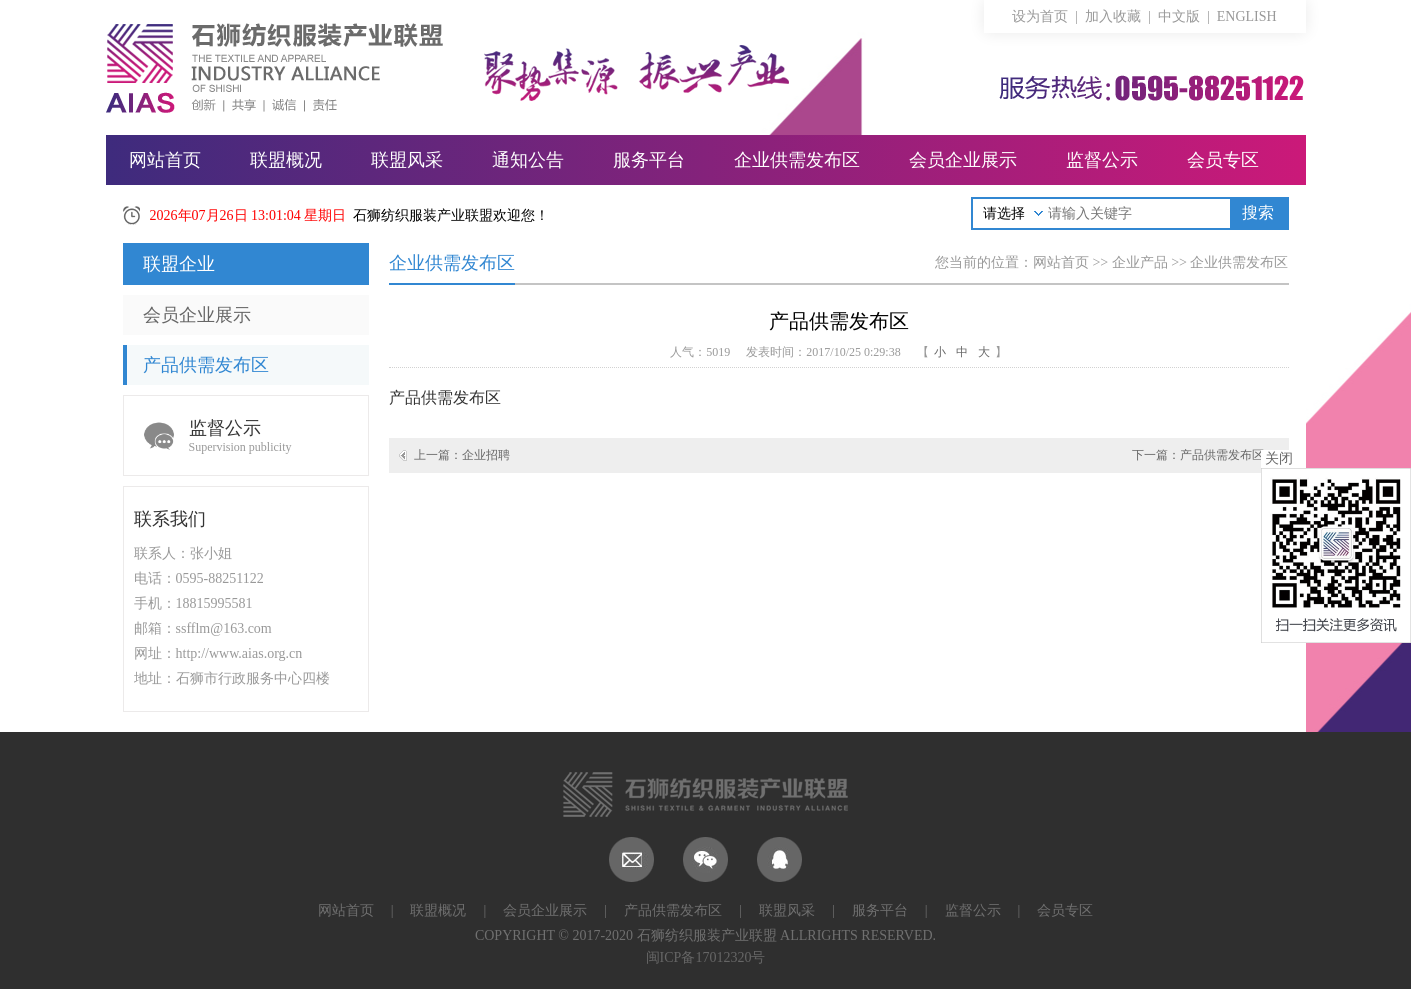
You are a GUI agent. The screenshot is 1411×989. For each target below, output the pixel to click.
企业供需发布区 (797, 160)
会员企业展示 (963, 160)
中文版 (1179, 16)
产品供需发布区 (206, 365)
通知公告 (528, 160)
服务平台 (649, 160)
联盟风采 (407, 160)
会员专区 (1223, 160)
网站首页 (165, 160)
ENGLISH (1247, 16)
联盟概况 (286, 160)
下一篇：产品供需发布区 (1198, 455)
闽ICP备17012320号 (706, 957)
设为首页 (1040, 16)
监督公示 (1102, 160)
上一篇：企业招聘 (462, 455)
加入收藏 (1113, 16)
